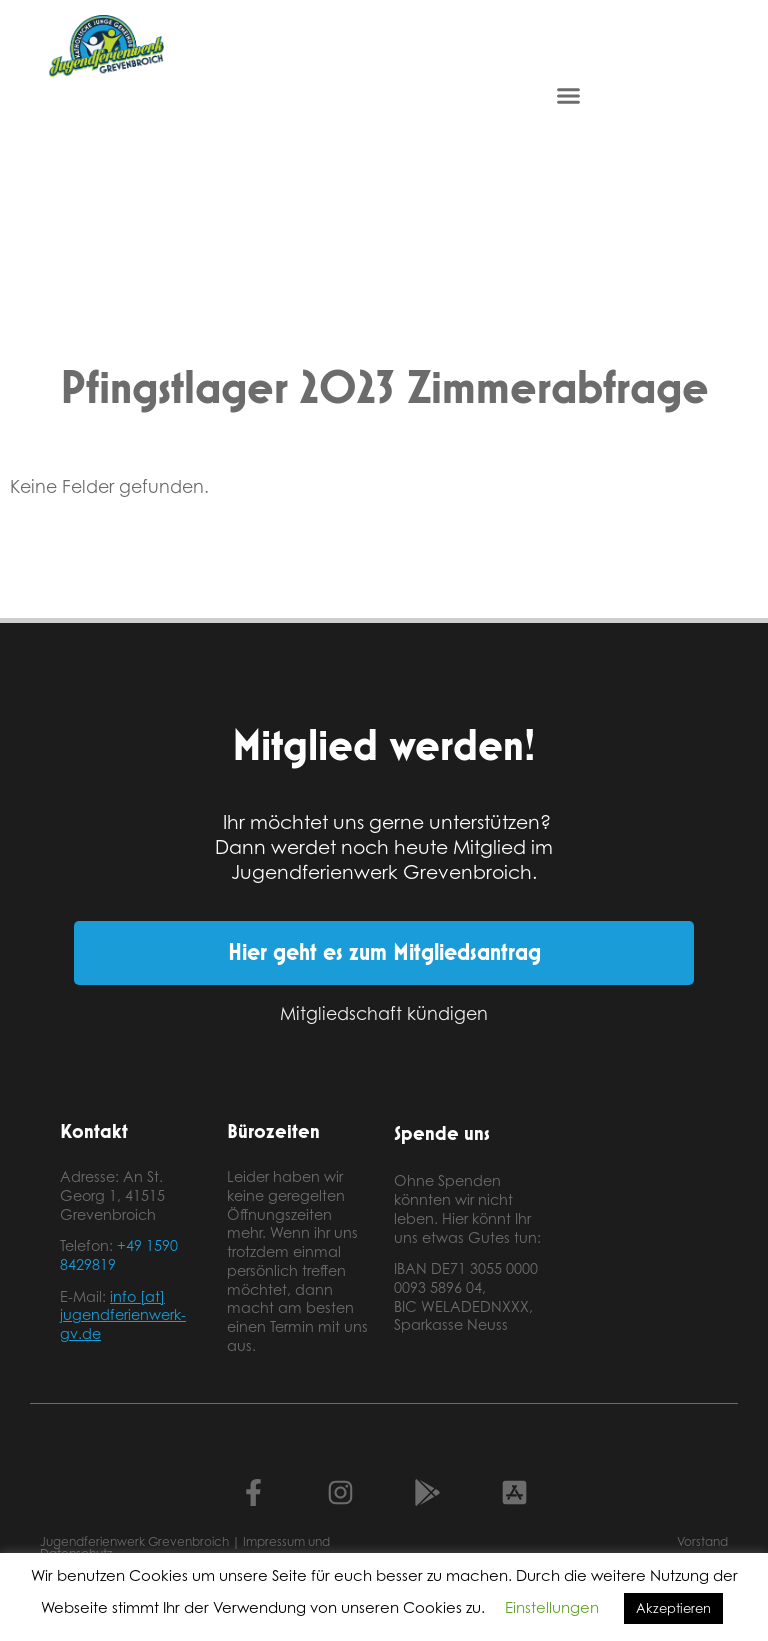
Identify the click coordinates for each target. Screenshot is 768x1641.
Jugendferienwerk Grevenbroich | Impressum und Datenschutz (185, 1547)
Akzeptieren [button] (673, 1608)
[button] (569, 96)
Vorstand (702, 1541)
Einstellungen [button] (552, 1607)
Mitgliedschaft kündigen (384, 1013)
